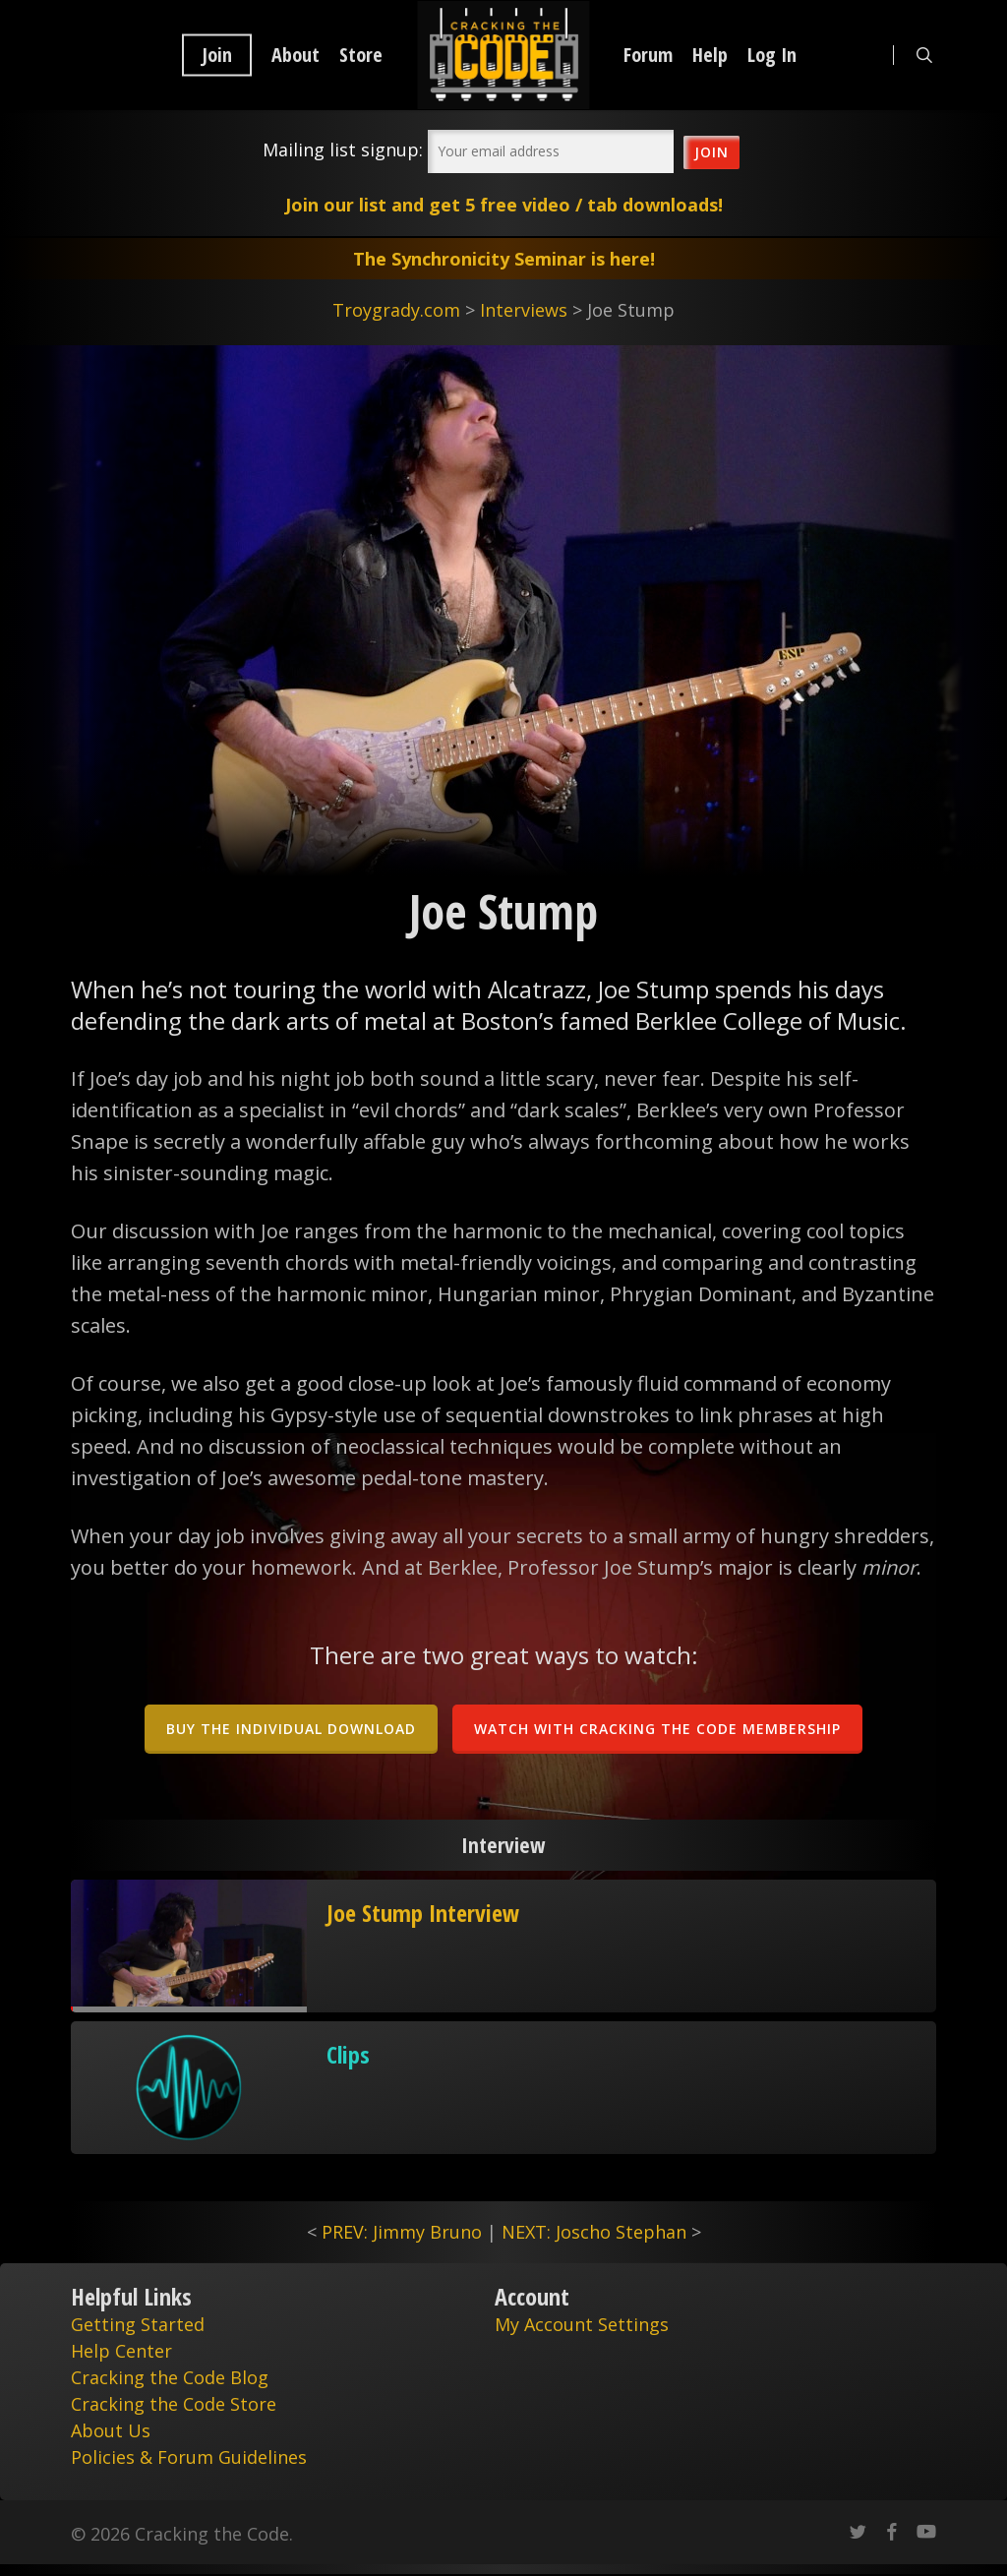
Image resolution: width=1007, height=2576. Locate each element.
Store (361, 55)
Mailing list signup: (343, 149)
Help (710, 55)
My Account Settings (582, 2324)
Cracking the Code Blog (169, 2377)
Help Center (121, 2351)
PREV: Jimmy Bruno (402, 2232)
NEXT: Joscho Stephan (594, 2232)
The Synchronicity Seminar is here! (504, 258)
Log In (772, 55)
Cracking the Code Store (173, 2404)
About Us (110, 2430)
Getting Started (138, 2324)
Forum (648, 55)
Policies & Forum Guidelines (189, 2457)
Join (217, 55)
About (295, 55)
